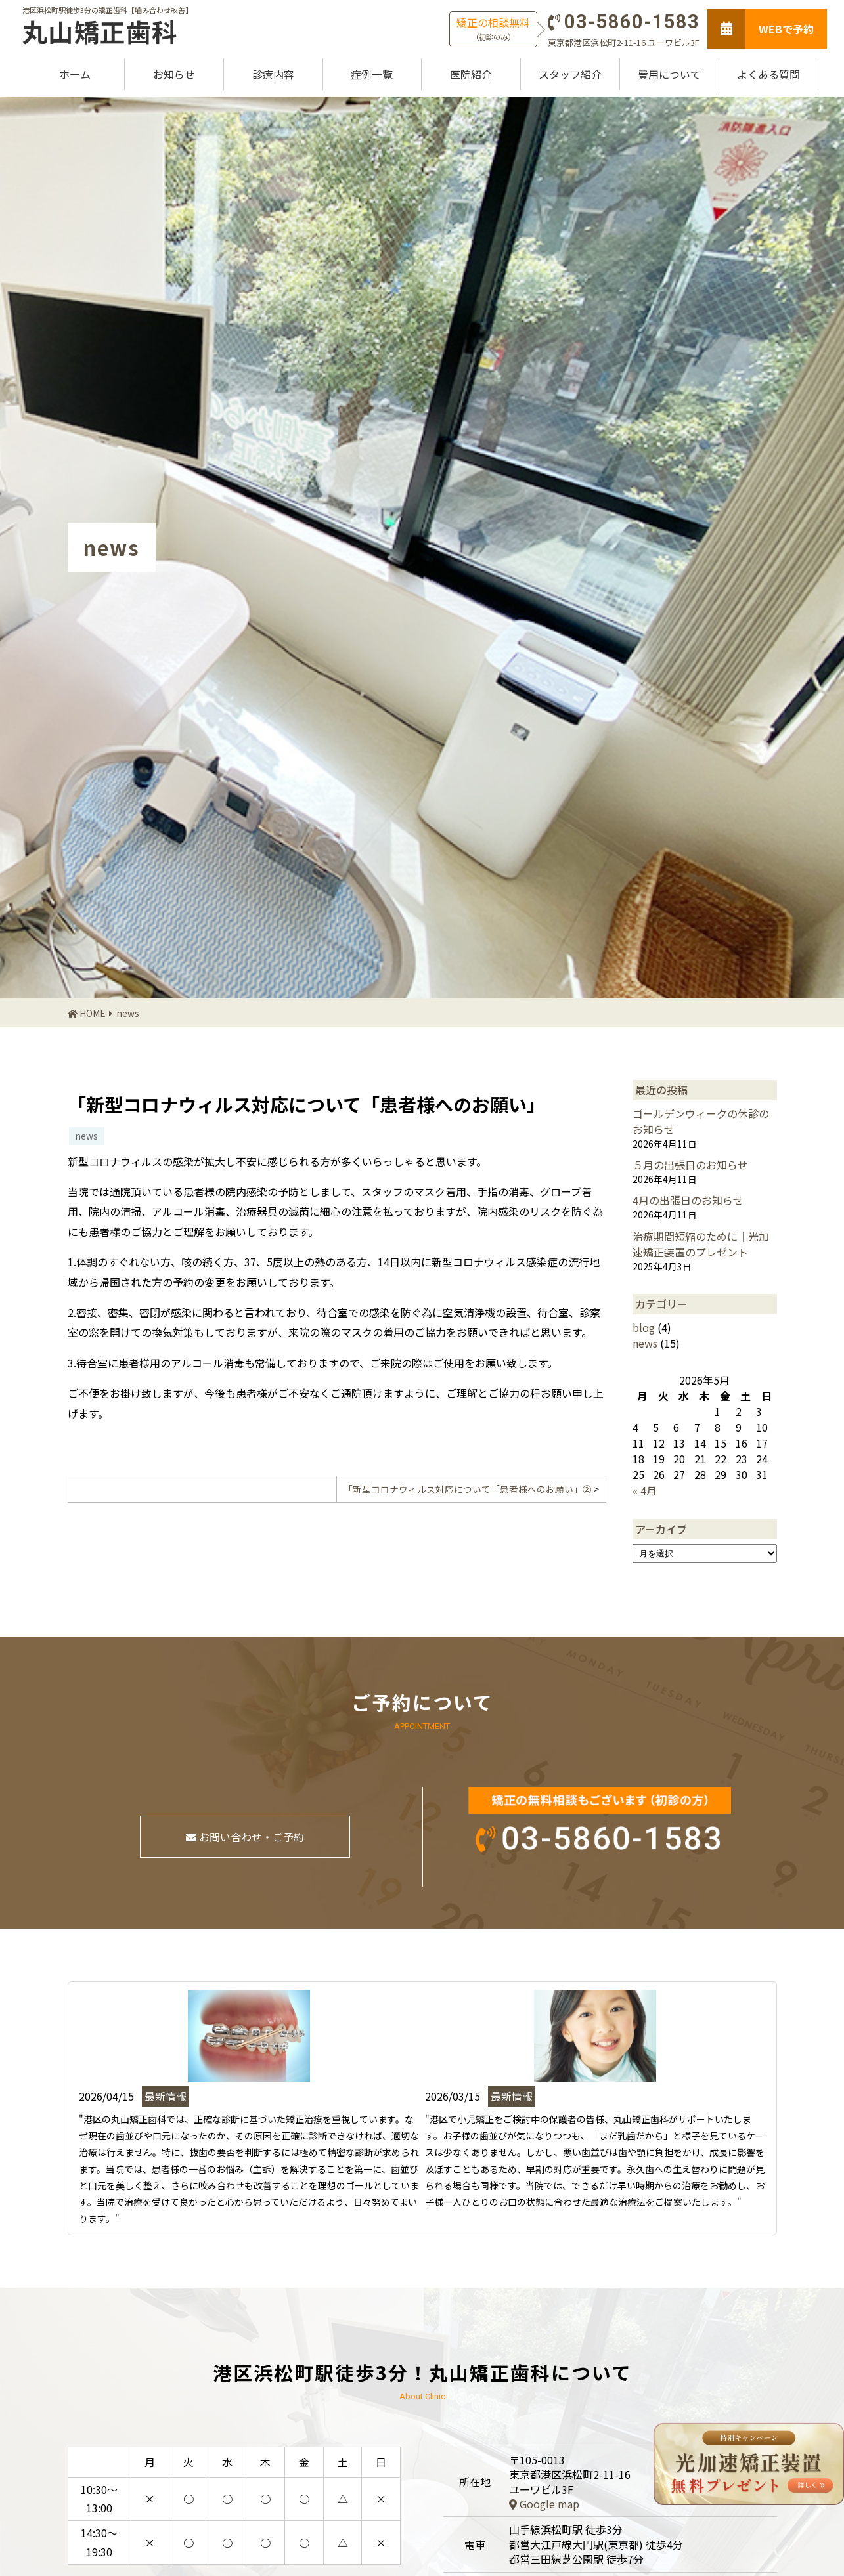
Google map (544, 2504)
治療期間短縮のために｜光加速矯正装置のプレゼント (701, 1244)
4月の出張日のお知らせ (688, 1200)
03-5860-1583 (632, 22)
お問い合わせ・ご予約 (245, 1837)
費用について (669, 74)
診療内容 (273, 74)
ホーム (75, 74)
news (128, 1013)
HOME (92, 1013)
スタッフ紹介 (570, 74)
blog (644, 1327)
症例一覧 (372, 74)
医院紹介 (471, 74)
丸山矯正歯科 (100, 31)
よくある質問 (768, 74)
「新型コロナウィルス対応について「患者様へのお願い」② (468, 1488)
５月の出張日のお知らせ (690, 1164)
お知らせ (174, 74)
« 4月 (645, 1490)
